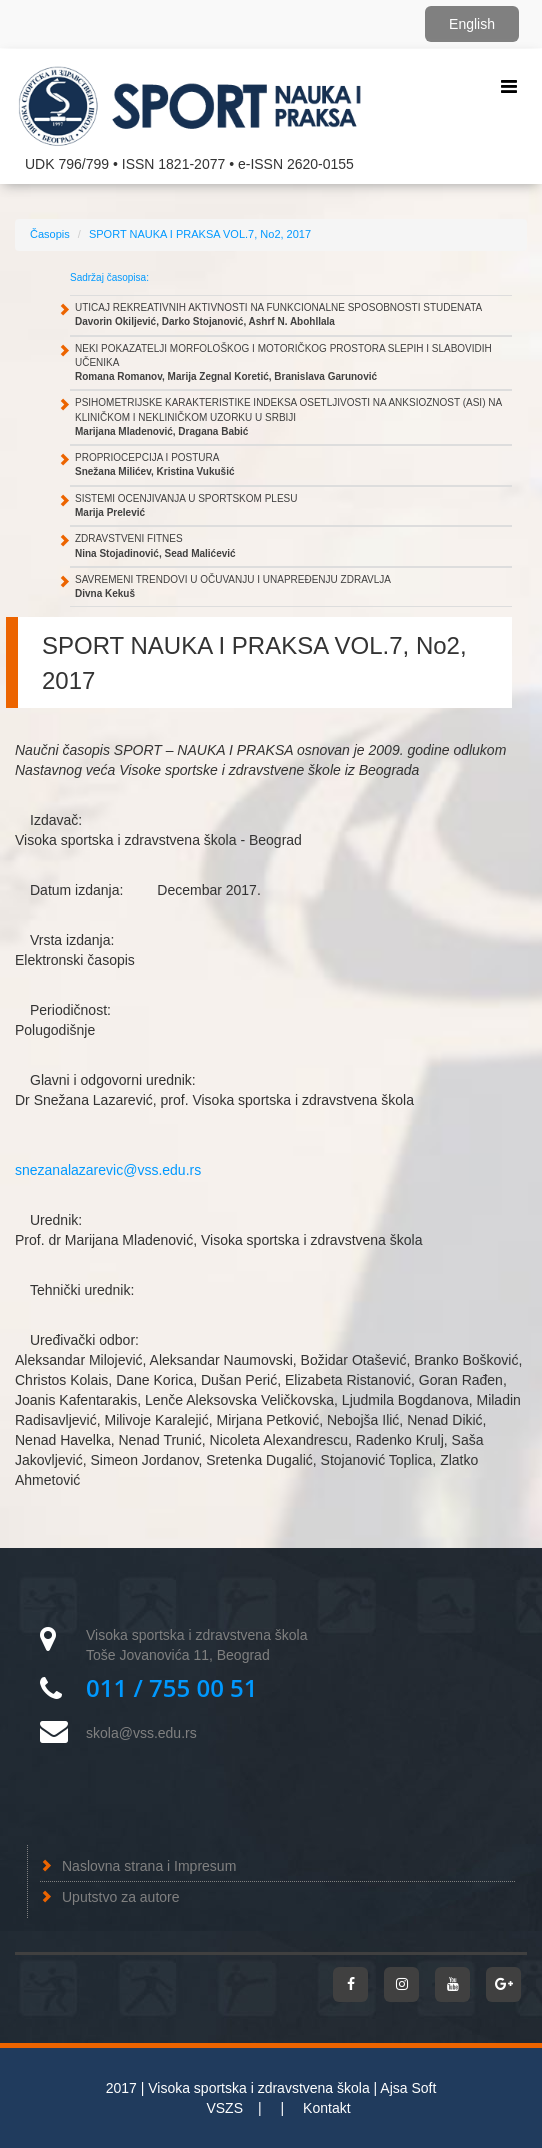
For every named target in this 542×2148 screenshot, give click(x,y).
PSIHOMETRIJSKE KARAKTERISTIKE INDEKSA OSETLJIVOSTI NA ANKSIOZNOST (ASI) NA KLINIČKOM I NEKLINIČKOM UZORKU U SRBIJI (288, 417)
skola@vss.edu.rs (141, 1733)
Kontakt (326, 2108)
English (472, 24)
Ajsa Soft (408, 2088)
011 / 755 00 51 (172, 1687)
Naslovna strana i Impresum (149, 1866)
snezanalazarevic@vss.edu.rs (108, 1170)
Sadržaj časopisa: (109, 277)
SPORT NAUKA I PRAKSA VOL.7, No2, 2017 (200, 234)
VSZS (224, 2108)
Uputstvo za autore (121, 1897)
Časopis (50, 234)
